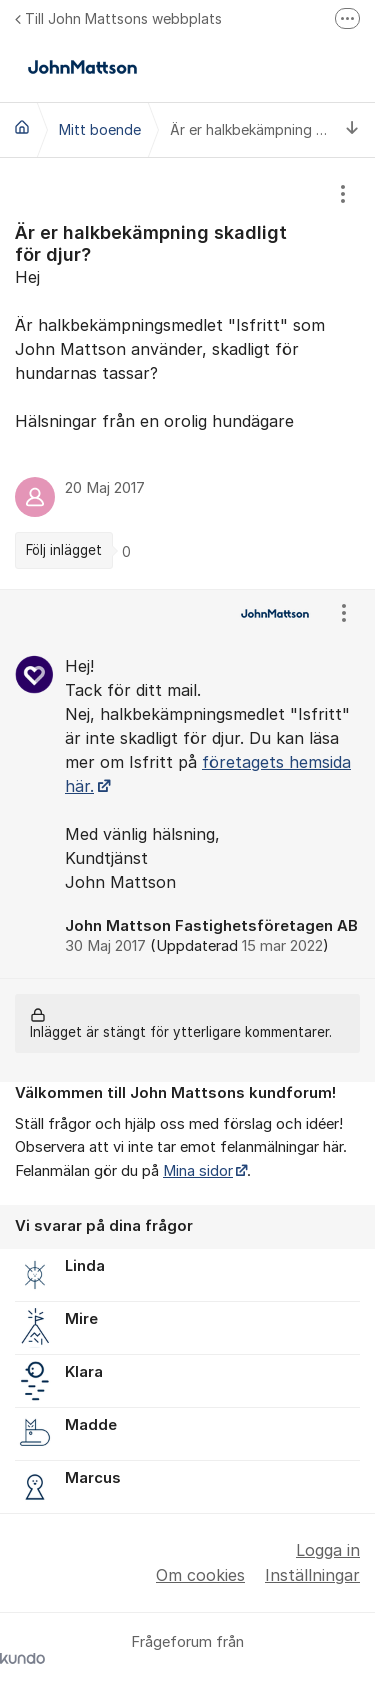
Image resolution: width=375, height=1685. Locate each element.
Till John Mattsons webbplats (118, 18)
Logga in (328, 1550)
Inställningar (312, 1575)
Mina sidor (198, 1171)
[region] (187, 373)
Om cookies (200, 1575)
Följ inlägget (64, 550)
